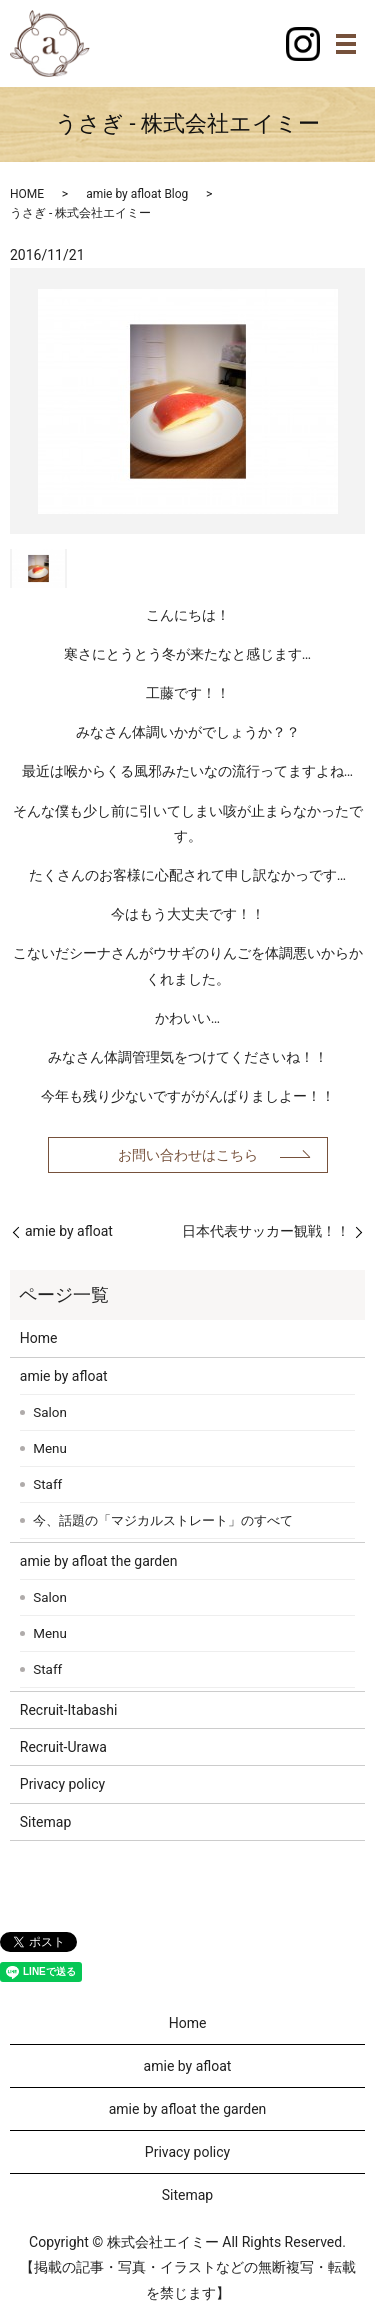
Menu (50, 1448)
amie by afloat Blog (137, 194)
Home (39, 1338)
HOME (27, 194)
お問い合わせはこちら (188, 1155)
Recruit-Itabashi (69, 1710)
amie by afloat (69, 1231)
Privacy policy (62, 1784)
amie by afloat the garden (99, 1561)
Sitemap (45, 1822)
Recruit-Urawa (63, 1747)
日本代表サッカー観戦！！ (266, 1231)
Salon (50, 1412)
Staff (47, 1484)
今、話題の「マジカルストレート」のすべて (163, 1520)
